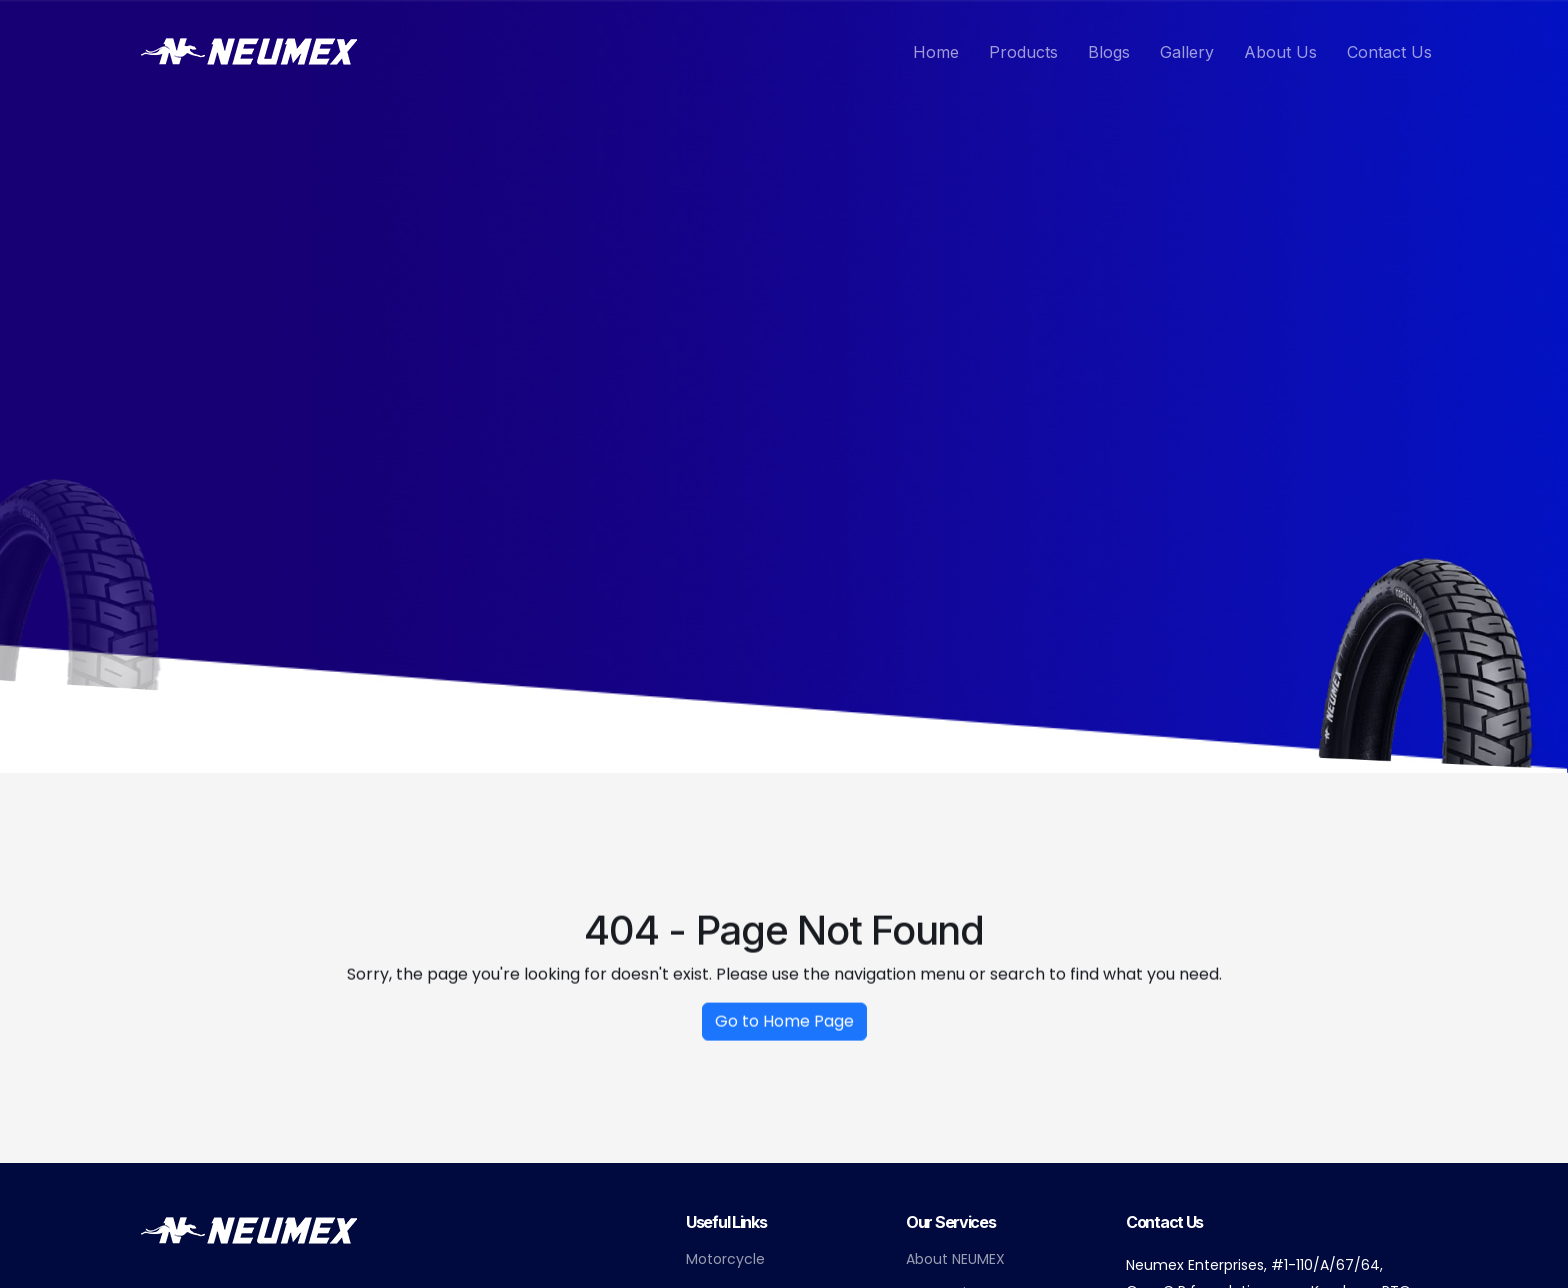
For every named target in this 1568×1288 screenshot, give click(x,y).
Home (936, 52)
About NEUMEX (955, 1259)
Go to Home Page (784, 1030)
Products (1023, 52)
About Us (1280, 52)
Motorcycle (725, 1259)
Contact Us (1389, 52)
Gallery (1187, 52)
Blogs (1109, 52)
